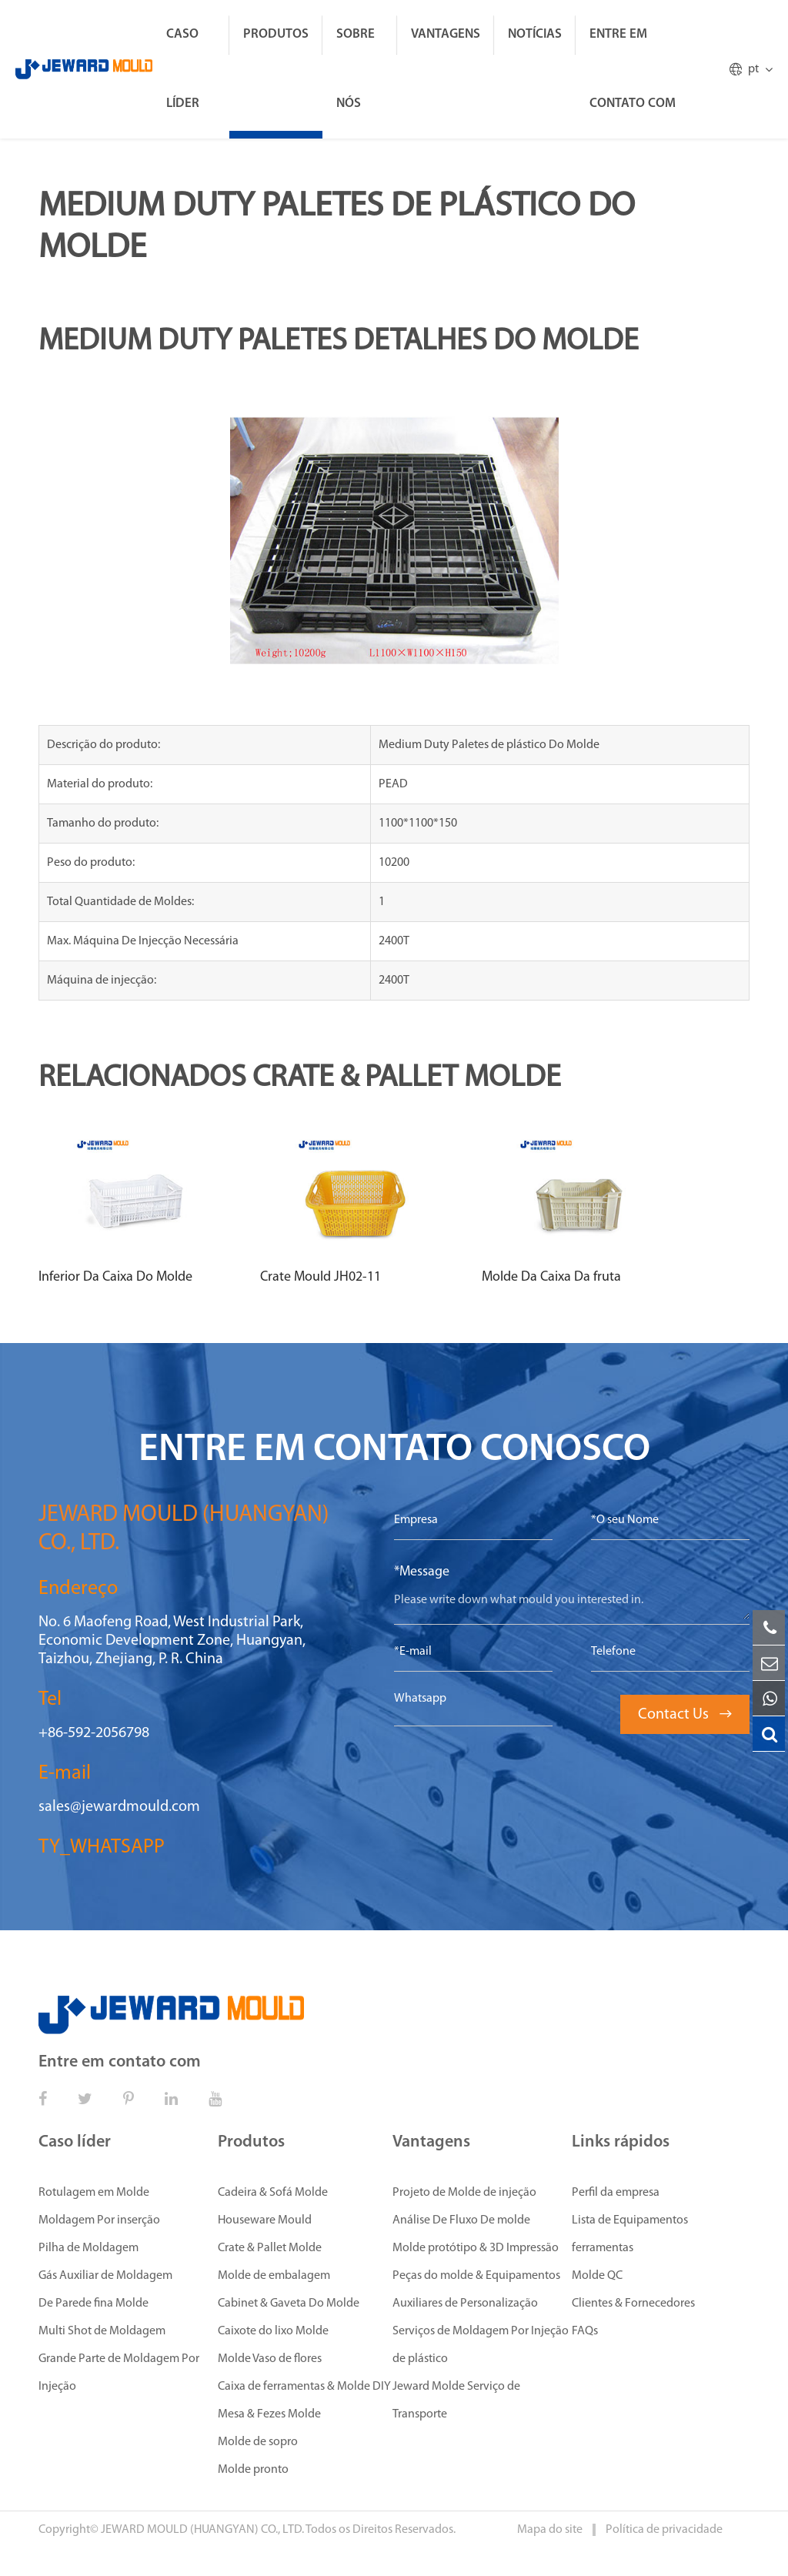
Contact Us (685, 1714)
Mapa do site (551, 2530)
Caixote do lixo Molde (273, 2331)
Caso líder (182, 69)
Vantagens (445, 34)
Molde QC (597, 2276)
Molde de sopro (258, 2442)
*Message (421, 1572)
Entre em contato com (632, 69)
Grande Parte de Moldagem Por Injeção (118, 2373)
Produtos (276, 34)
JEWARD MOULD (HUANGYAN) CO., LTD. (202, 2530)
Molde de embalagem (274, 2276)
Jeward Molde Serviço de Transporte (456, 2401)
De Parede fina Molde (93, 2303)
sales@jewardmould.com (119, 1807)
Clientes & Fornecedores (633, 2303)
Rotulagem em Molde (93, 2193)
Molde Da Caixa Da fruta (551, 1277)
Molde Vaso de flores (270, 2359)
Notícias (535, 34)
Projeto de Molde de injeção (464, 2193)
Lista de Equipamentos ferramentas (630, 2234)
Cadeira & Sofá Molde (273, 2193)
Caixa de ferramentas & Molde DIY (304, 2387)
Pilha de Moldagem (88, 2248)
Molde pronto (253, 2470)
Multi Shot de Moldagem (101, 2331)
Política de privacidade (664, 2530)
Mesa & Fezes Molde (269, 2414)
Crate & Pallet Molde (270, 2248)
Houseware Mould (265, 2220)
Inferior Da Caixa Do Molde (115, 1277)
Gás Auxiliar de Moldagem (105, 2276)
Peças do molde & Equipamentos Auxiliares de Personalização (476, 2290)
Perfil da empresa (615, 2193)
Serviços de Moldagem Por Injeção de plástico (480, 2345)
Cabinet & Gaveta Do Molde (288, 2303)
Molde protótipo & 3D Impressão (475, 2248)
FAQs (585, 2331)
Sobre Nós (355, 69)
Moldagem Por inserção (99, 2220)
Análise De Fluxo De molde (461, 2220)
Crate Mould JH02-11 (320, 1277)
